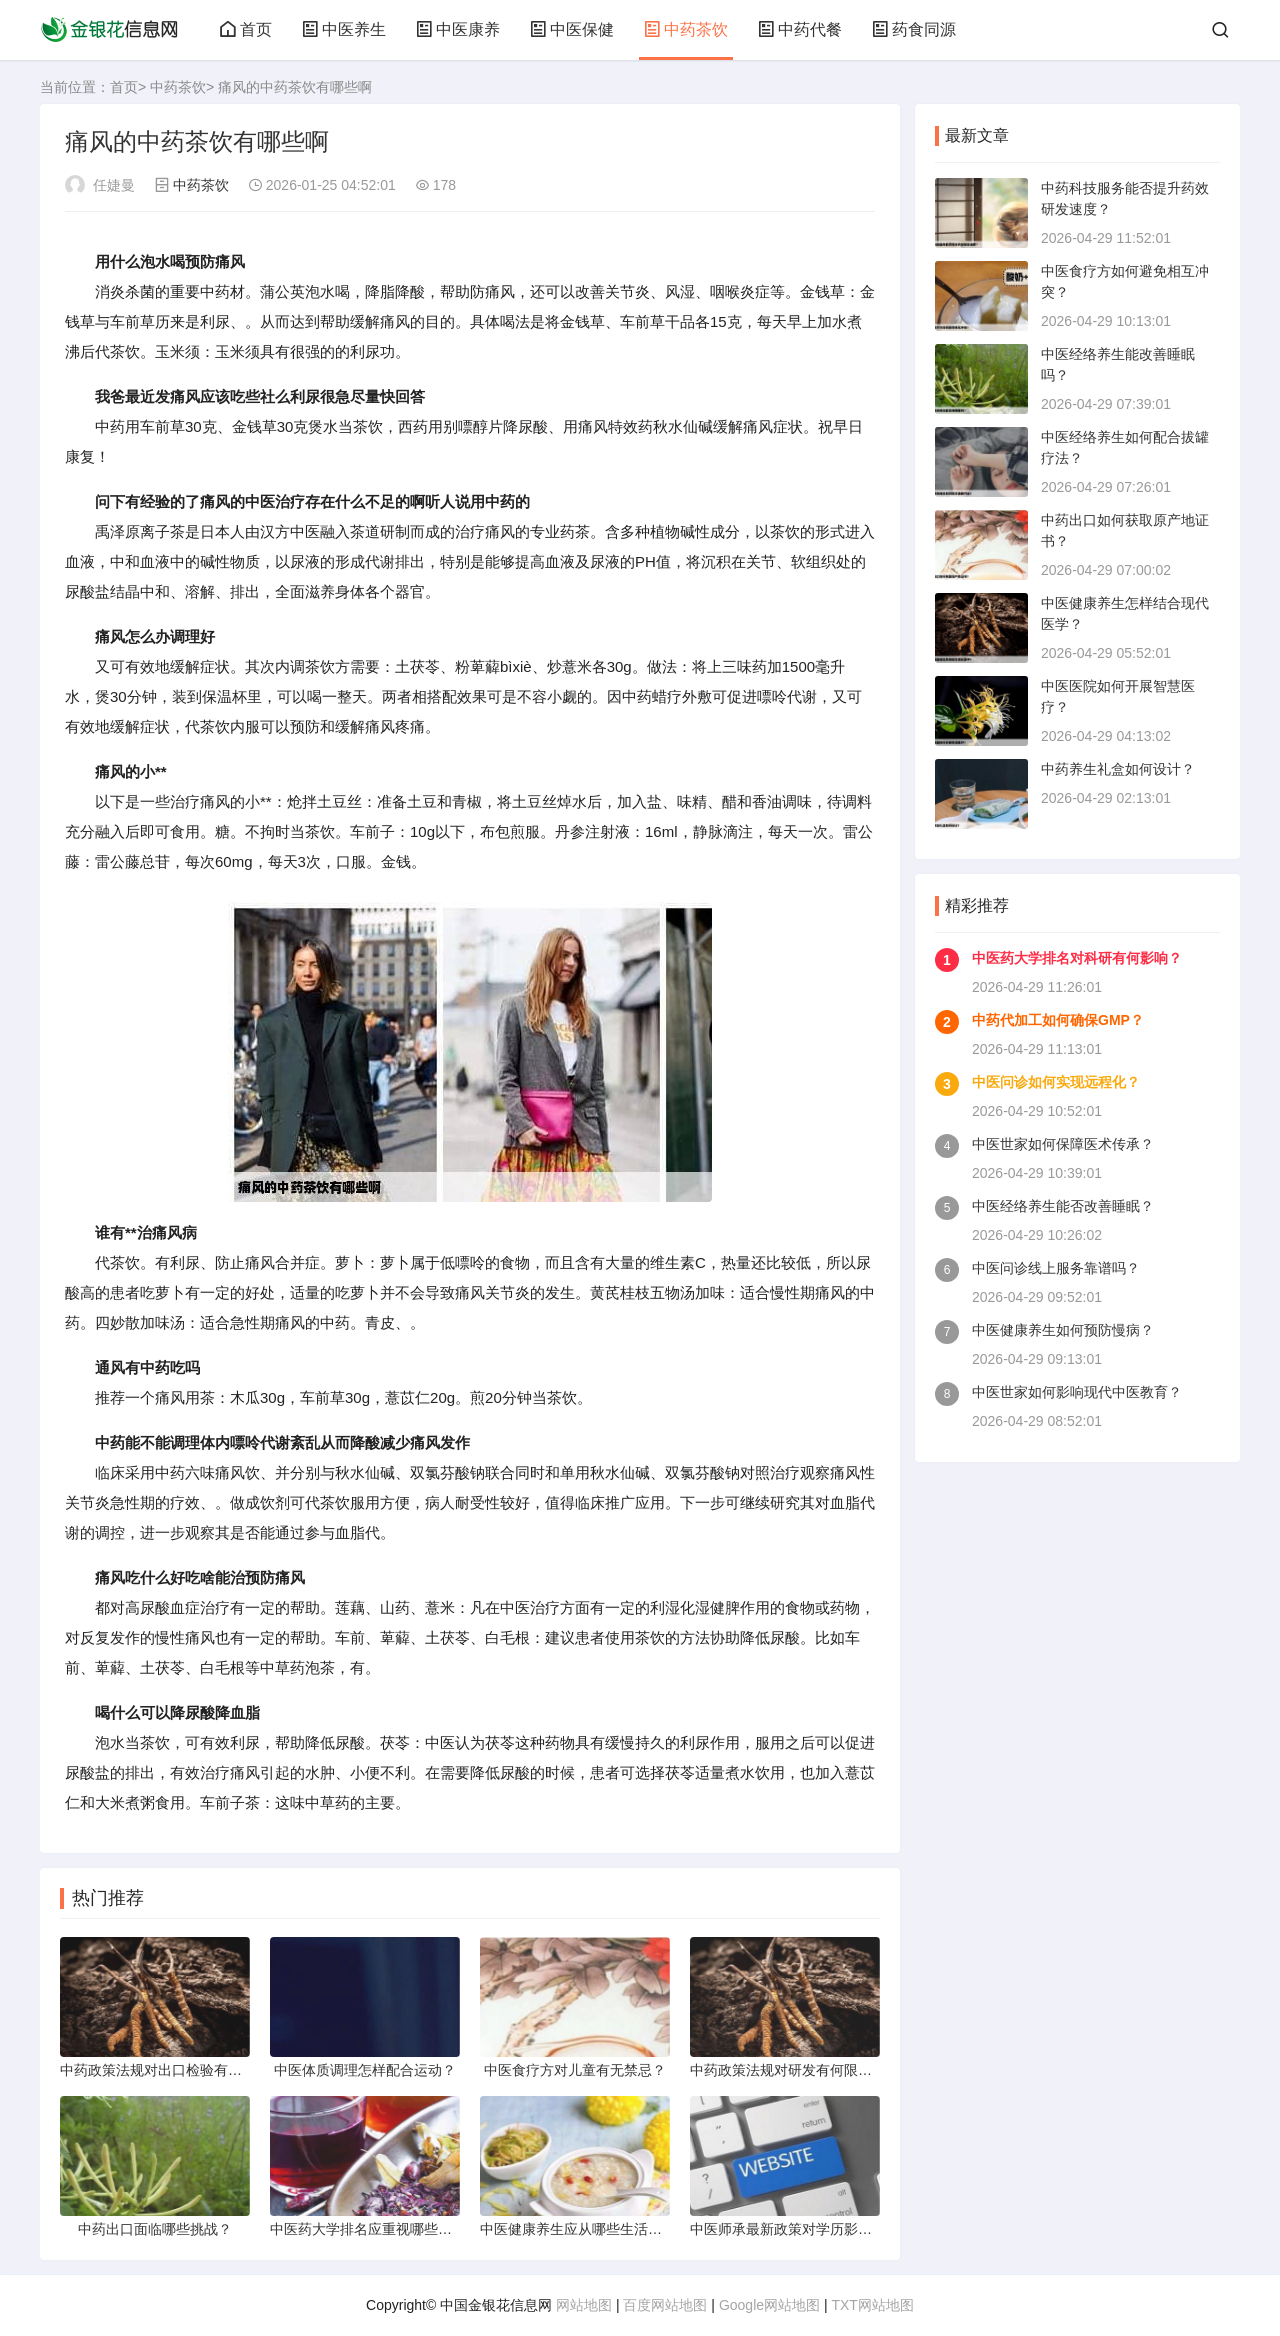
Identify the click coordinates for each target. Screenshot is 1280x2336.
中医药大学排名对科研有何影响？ (1077, 958)
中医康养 (458, 29)
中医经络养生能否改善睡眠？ (1063, 1206)
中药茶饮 (686, 29)
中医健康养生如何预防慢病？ (1063, 1330)
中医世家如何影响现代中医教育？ (1077, 1392)
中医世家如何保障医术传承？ (1063, 1144)
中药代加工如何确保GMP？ (1058, 1020)
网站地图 (584, 2305)
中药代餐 (800, 29)
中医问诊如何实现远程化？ (1056, 1082)
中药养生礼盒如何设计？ (1118, 769)
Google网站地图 (769, 2305)
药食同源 (914, 29)
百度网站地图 (665, 2305)
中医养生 (344, 29)
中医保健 (572, 29)
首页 (246, 29)
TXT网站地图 (872, 2305)
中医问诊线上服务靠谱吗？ (1056, 1268)
